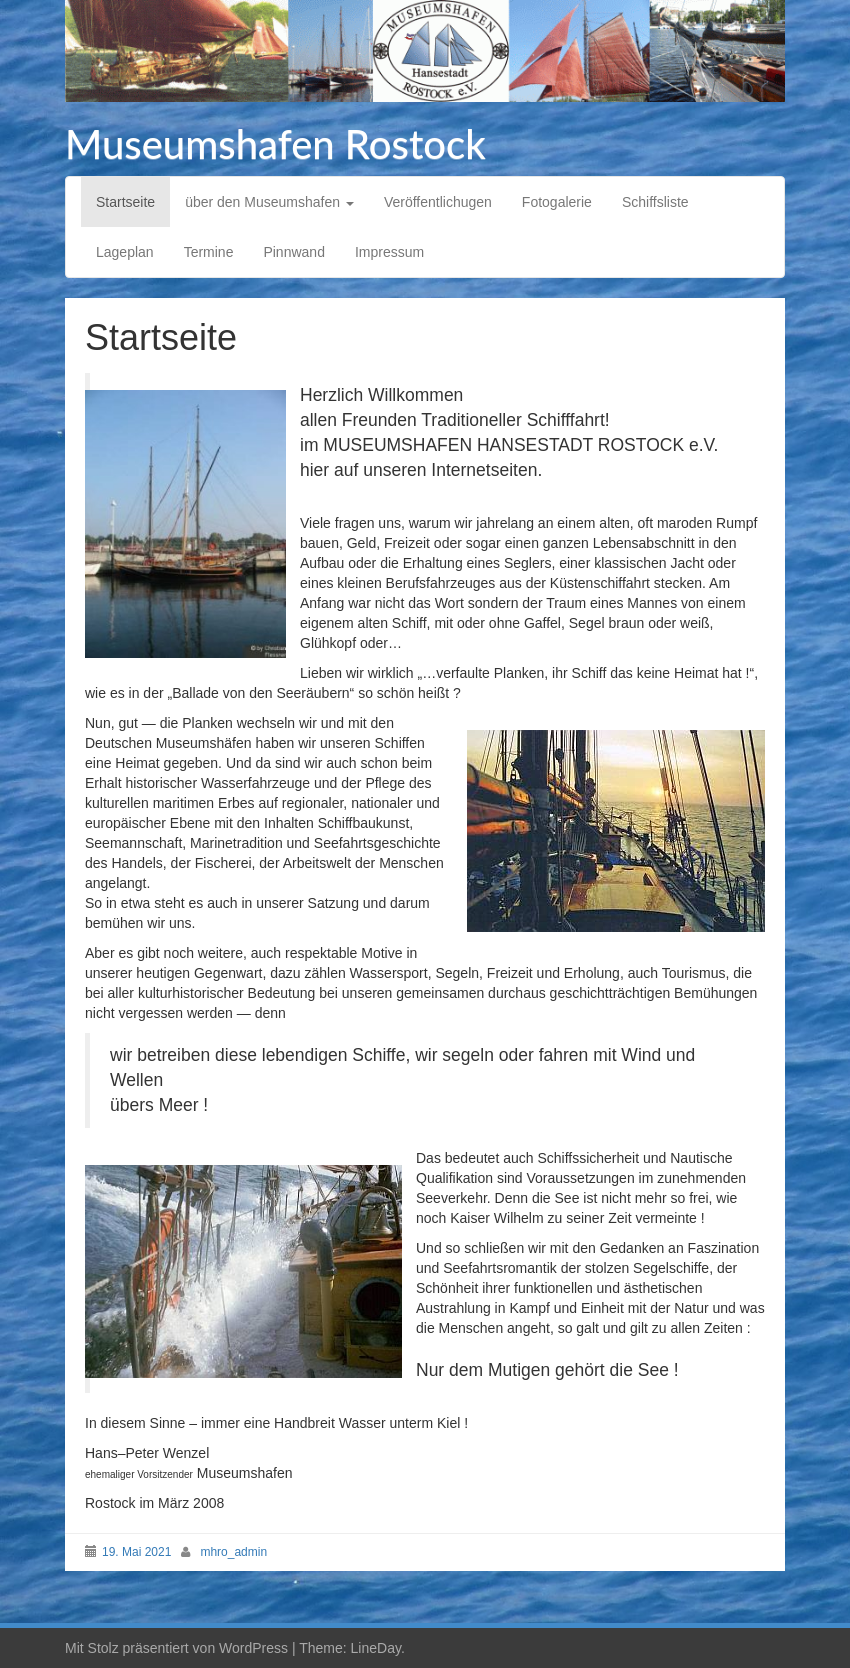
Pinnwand (294, 252)
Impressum (389, 252)
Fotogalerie (557, 202)
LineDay (376, 1648)
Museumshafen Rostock (275, 144)
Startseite (125, 202)
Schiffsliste (655, 202)
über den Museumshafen (269, 202)
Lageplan (125, 252)
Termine (209, 252)
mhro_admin (233, 1552)
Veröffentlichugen (438, 202)
